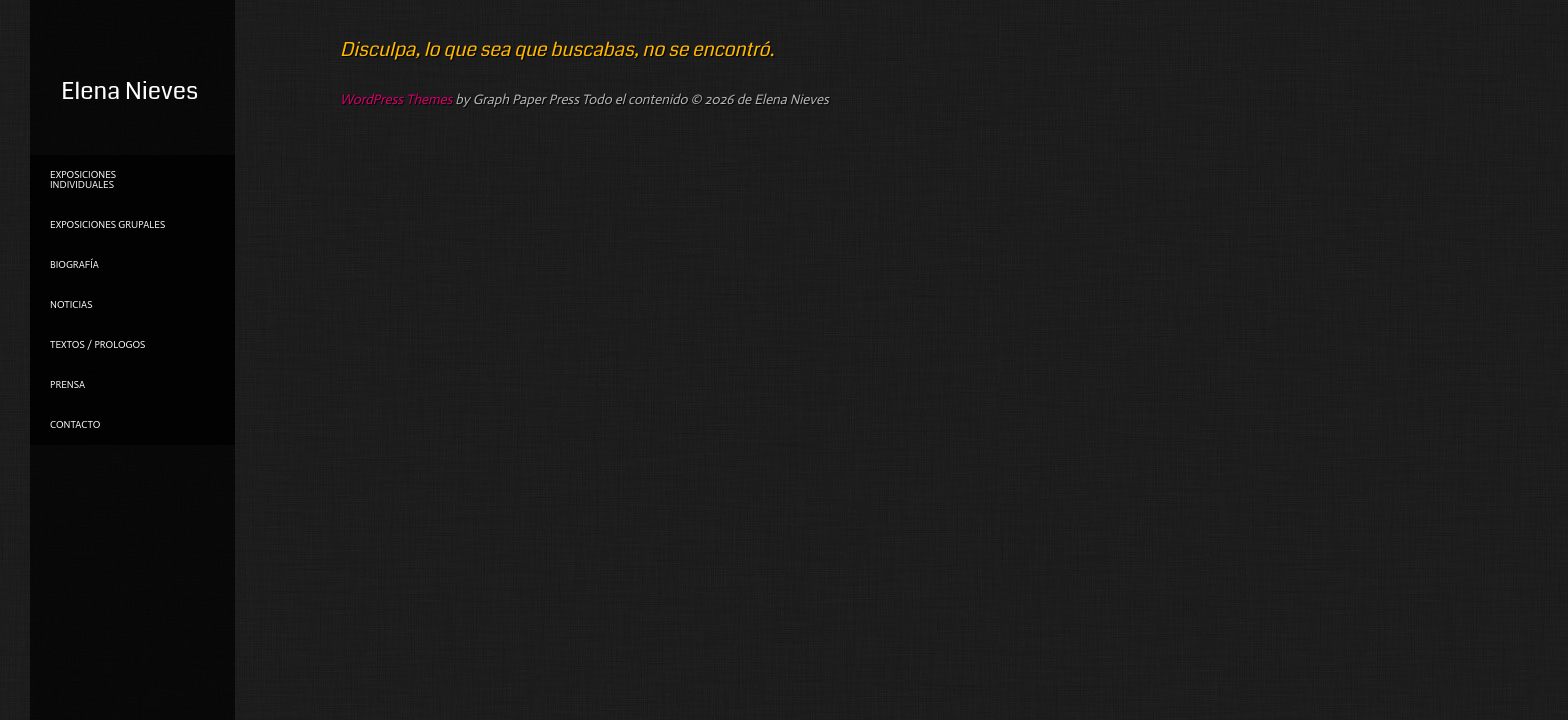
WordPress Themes (396, 99)
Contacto (75, 425)
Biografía (74, 265)
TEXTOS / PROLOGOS (97, 345)
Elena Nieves (129, 91)
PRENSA (67, 385)
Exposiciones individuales (83, 180)
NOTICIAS (71, 305)
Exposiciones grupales (107, 225)
